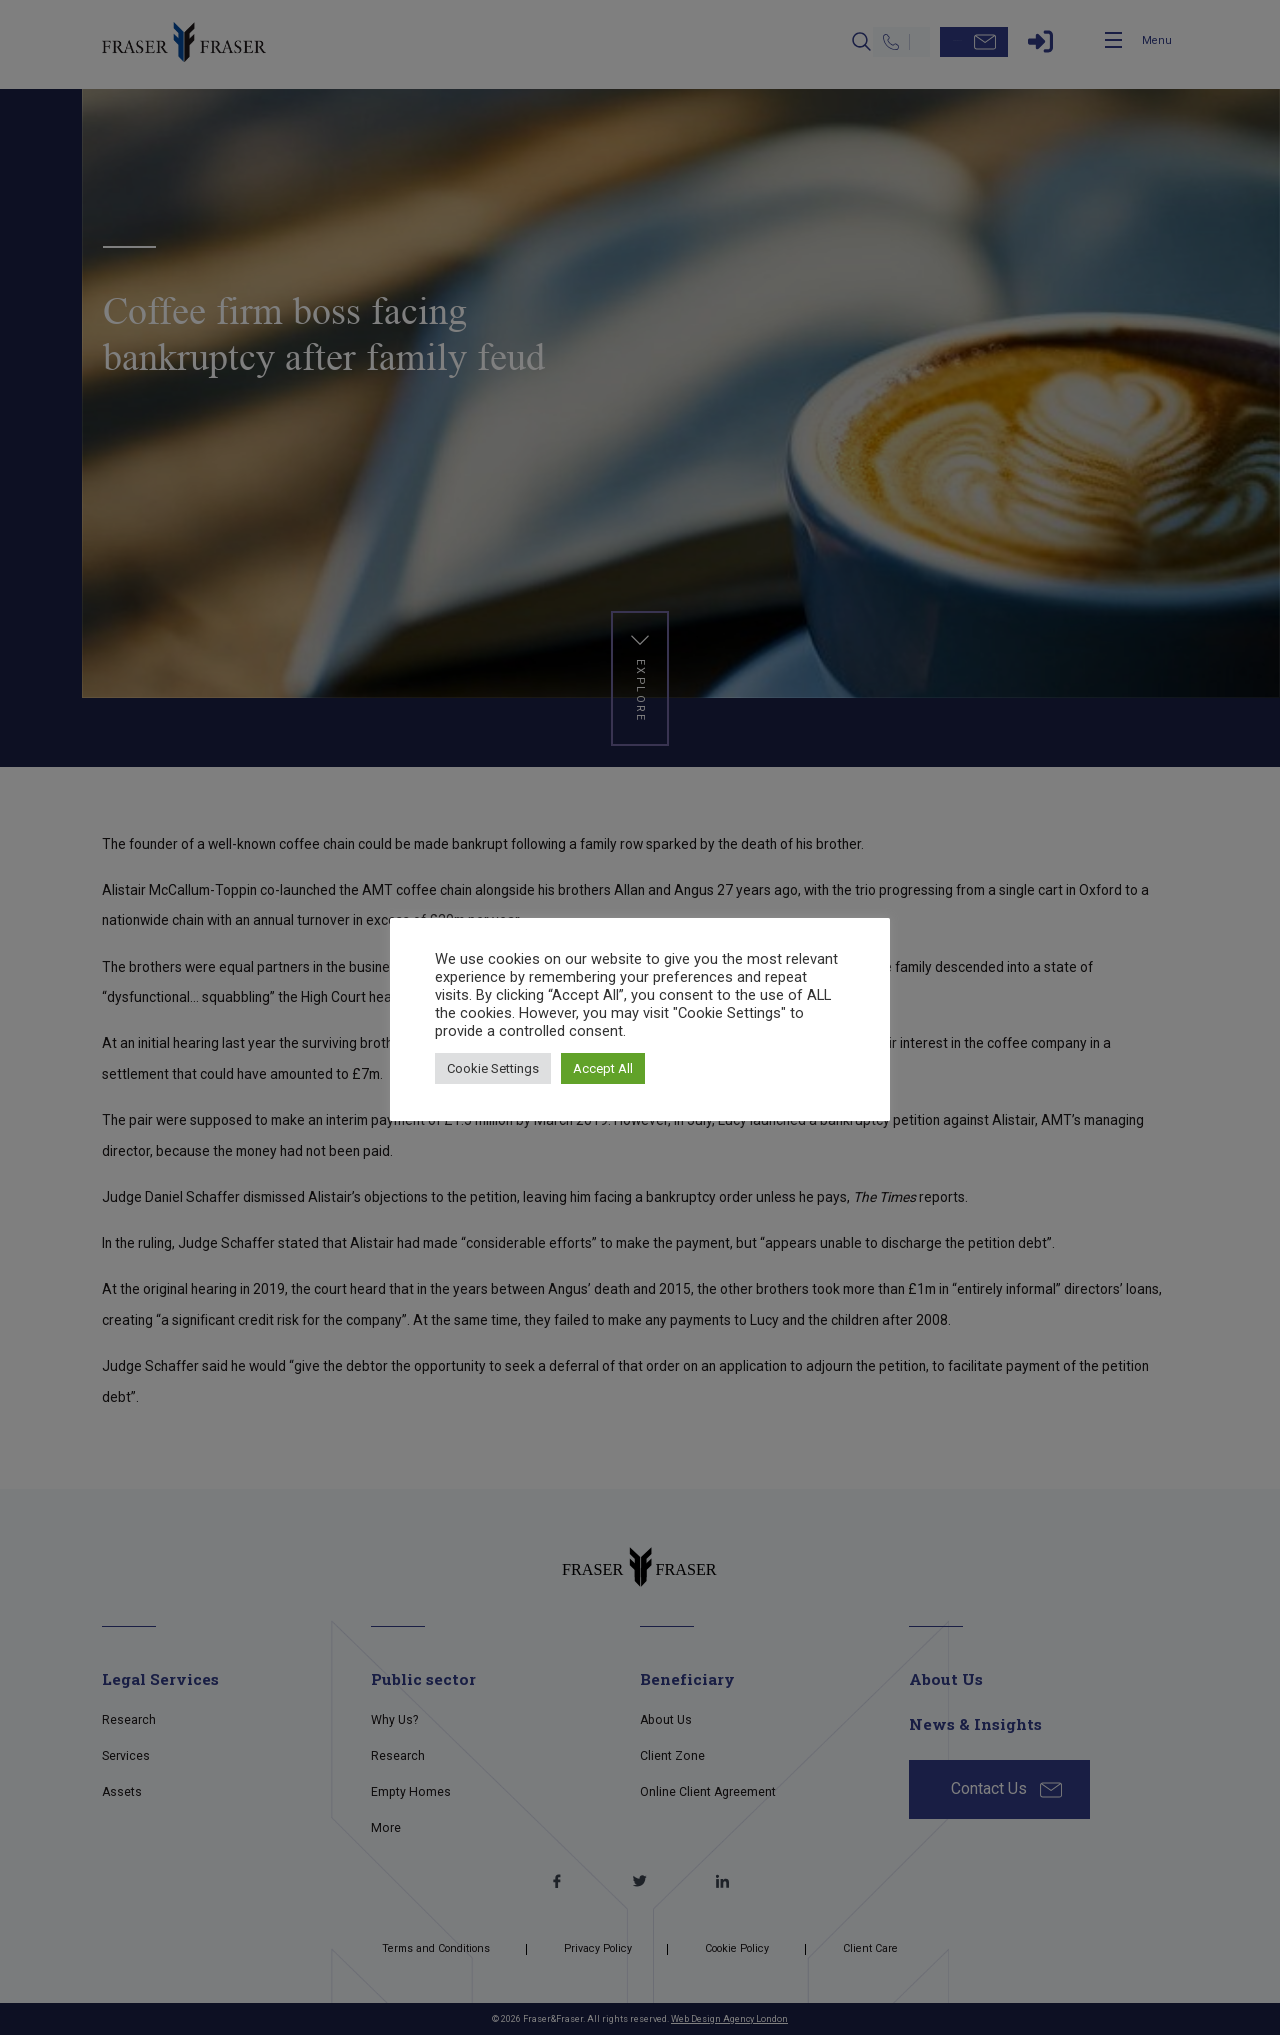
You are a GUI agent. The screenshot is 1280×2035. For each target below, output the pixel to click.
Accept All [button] (603, 1068)
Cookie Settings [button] (493, 1068)
